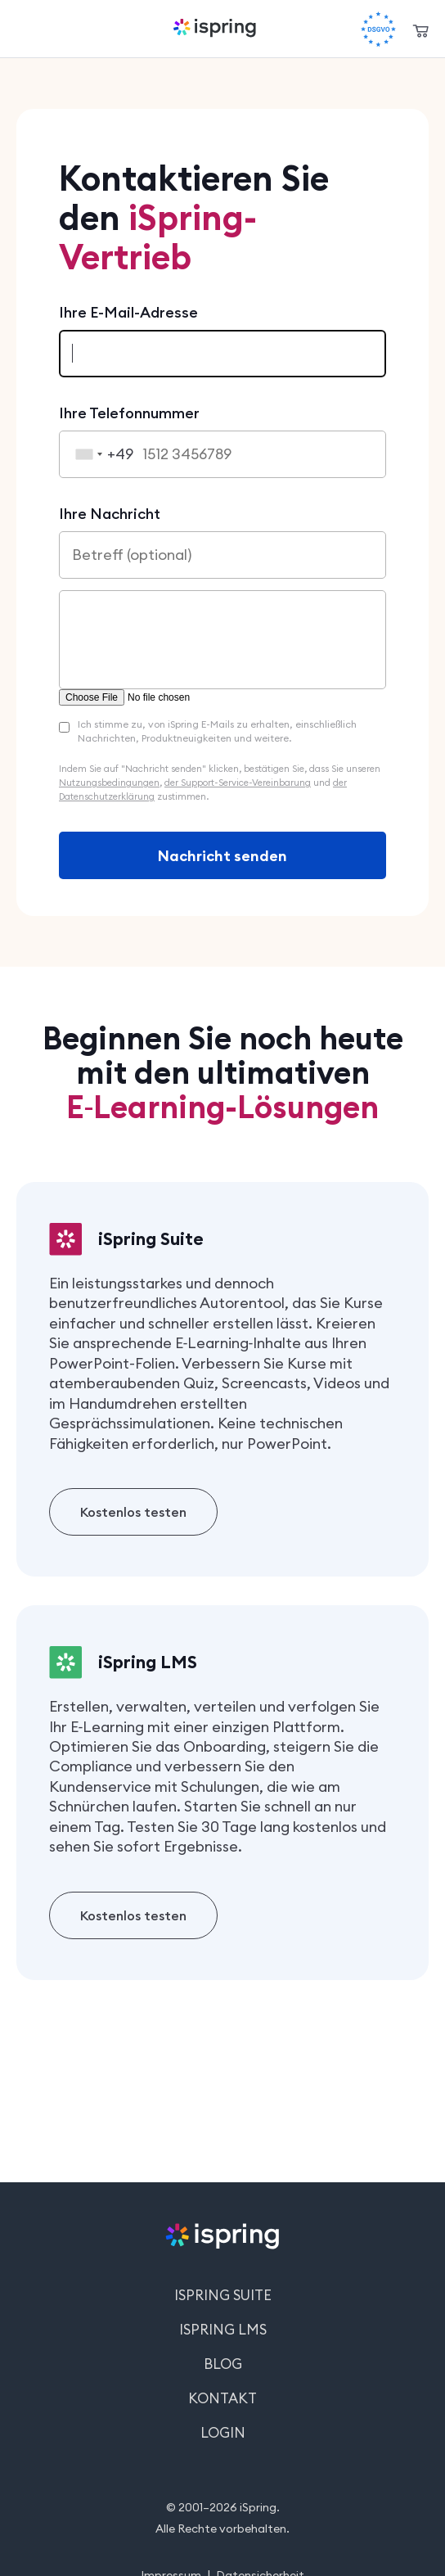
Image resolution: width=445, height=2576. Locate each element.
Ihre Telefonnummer (129, 413)
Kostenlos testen (133, 1512)
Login (222, 2433)
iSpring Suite (223, 2295)
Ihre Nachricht (109, 513)
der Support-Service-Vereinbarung (237, 782)
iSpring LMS (223, 2330)
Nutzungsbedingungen (109, 782)
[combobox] (101, 454)
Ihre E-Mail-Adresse (128, 312)
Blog (223, 2364)
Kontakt (222, 2398)
